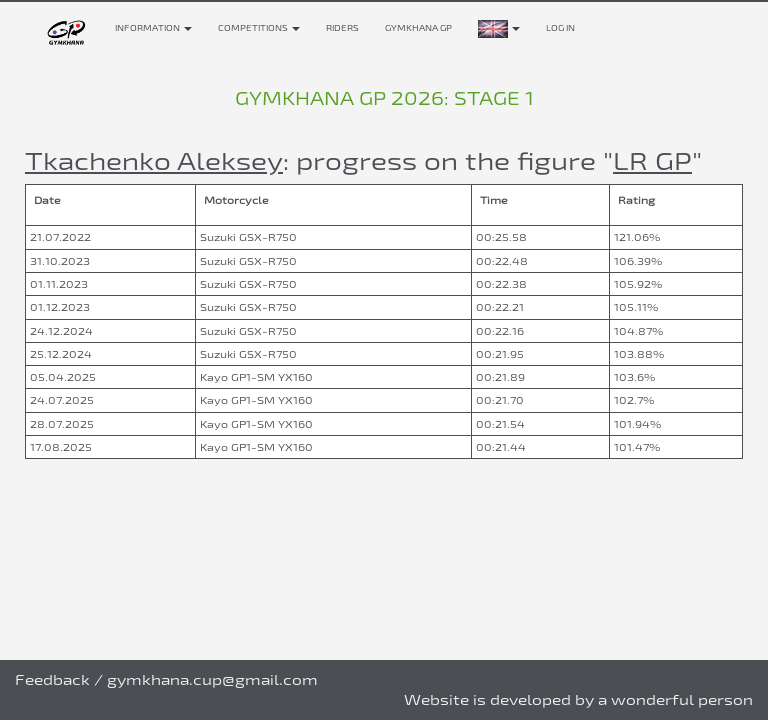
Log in (560, 28)
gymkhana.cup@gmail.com (212, 679)
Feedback (52, 679)
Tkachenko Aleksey (154, 160)
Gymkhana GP (418, 28)
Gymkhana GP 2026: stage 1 (384, 98)
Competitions (259, 28)
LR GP (652, 160)
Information (153, 28)
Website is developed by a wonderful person (578, 699)
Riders (342, 28)
